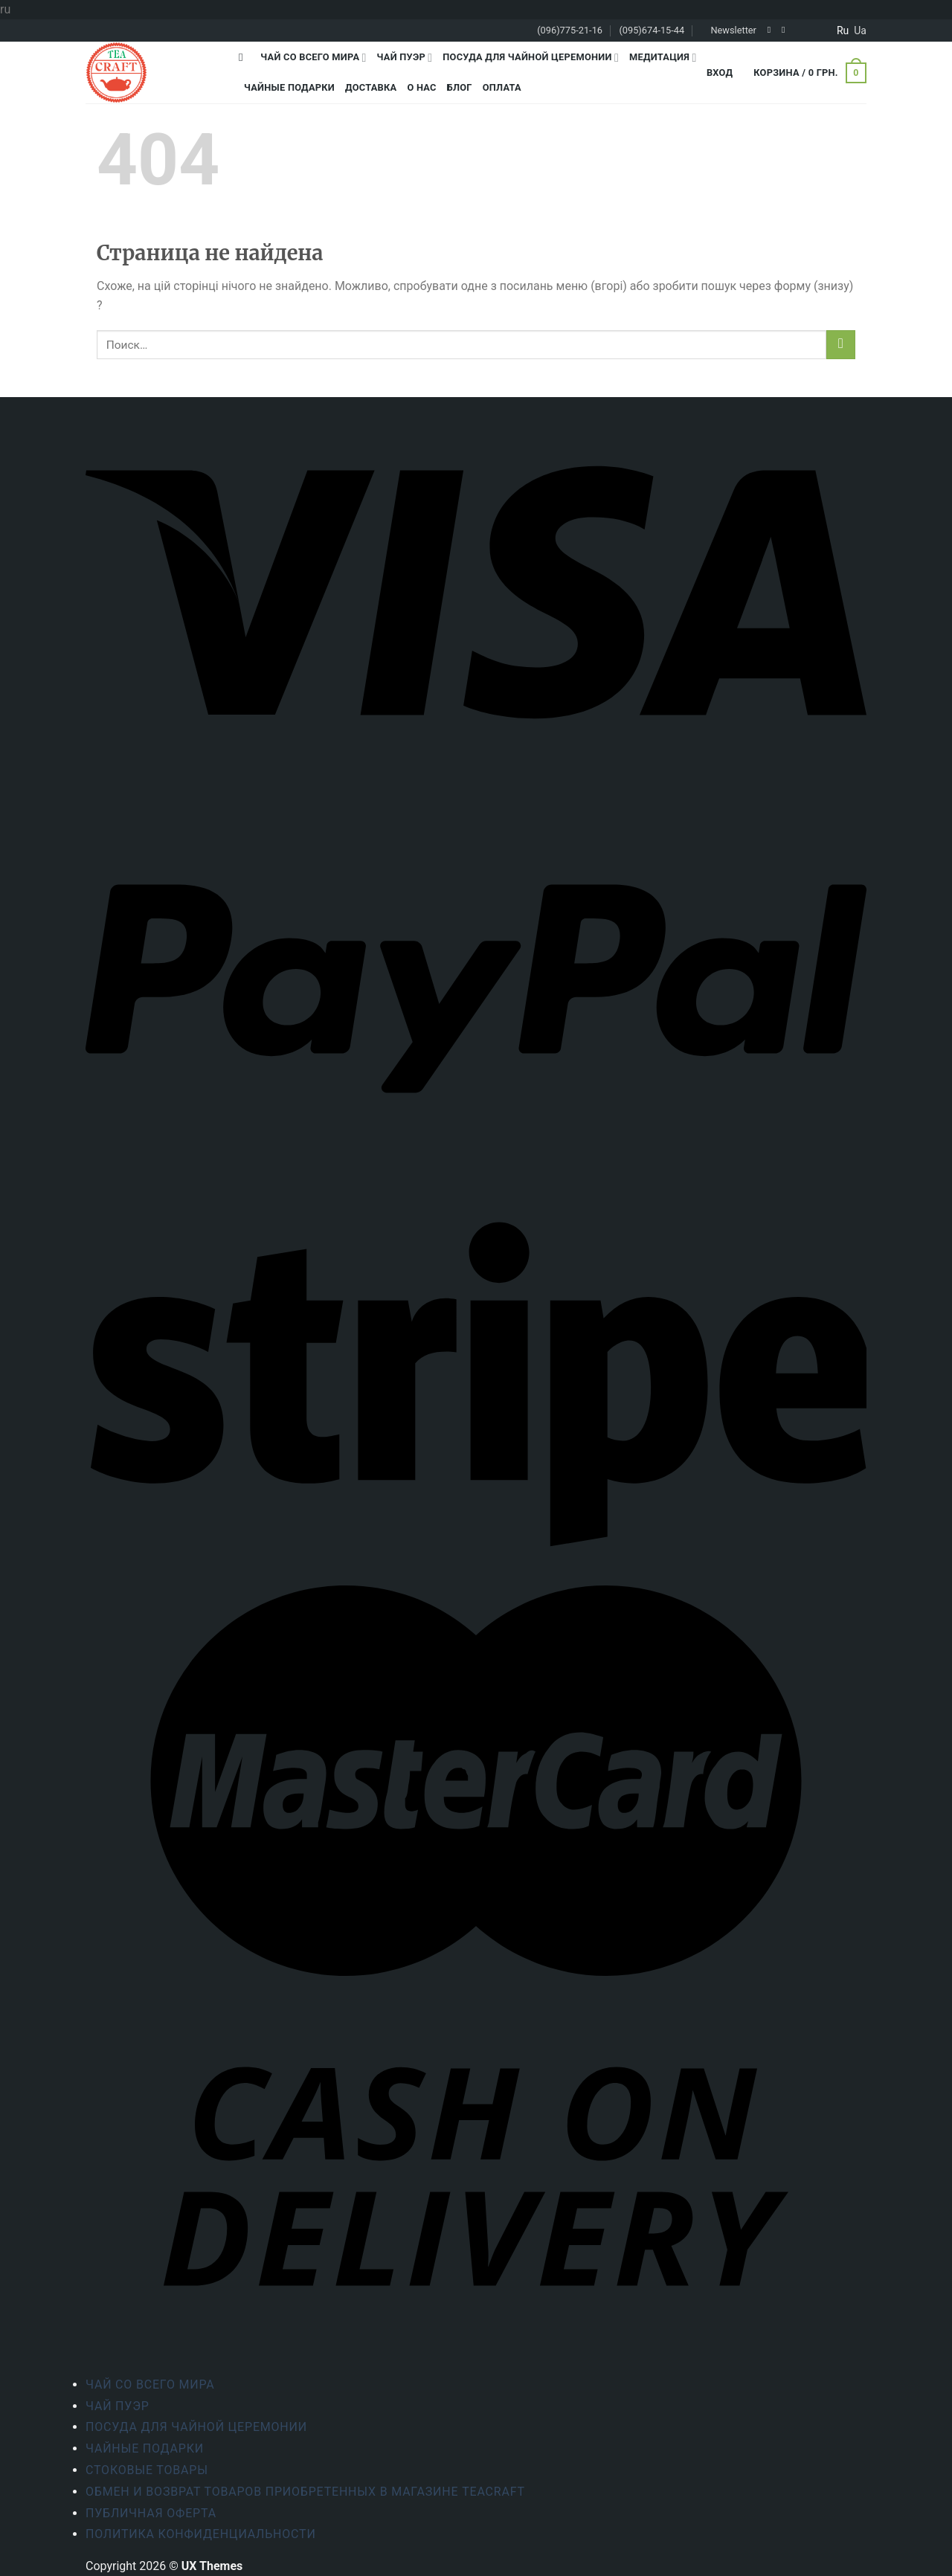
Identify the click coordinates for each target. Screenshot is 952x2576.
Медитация (662, 58)
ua (860, 30)
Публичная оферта (151, 2513)
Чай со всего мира (313, 58)
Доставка (370, 87)
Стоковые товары (147, 2470)
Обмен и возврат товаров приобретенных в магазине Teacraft (305, 2492)
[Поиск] (244, 57)
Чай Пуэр (405, 58)
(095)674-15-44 (651, 30)
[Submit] (840, 344)
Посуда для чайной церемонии (531, 58)
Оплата (502, 87)
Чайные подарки (289, 87)
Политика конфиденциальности (201, 2534)
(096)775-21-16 (569, 30)
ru (843, 30)
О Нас (421, 87)
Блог (459, 87)
